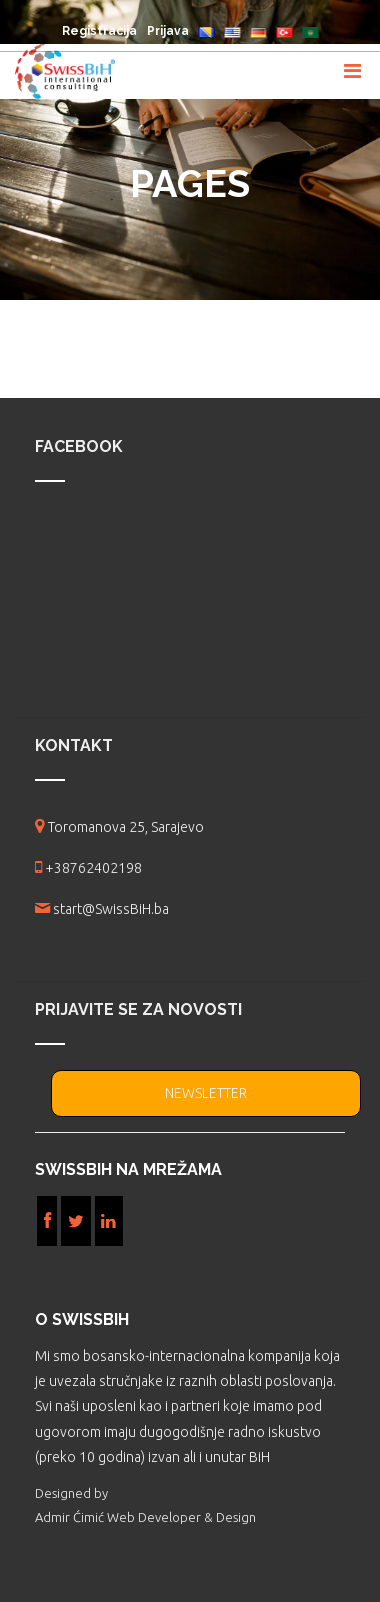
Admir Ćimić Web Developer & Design (145, 1517)
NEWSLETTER (206, 1093)
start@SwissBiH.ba (111, 909)
